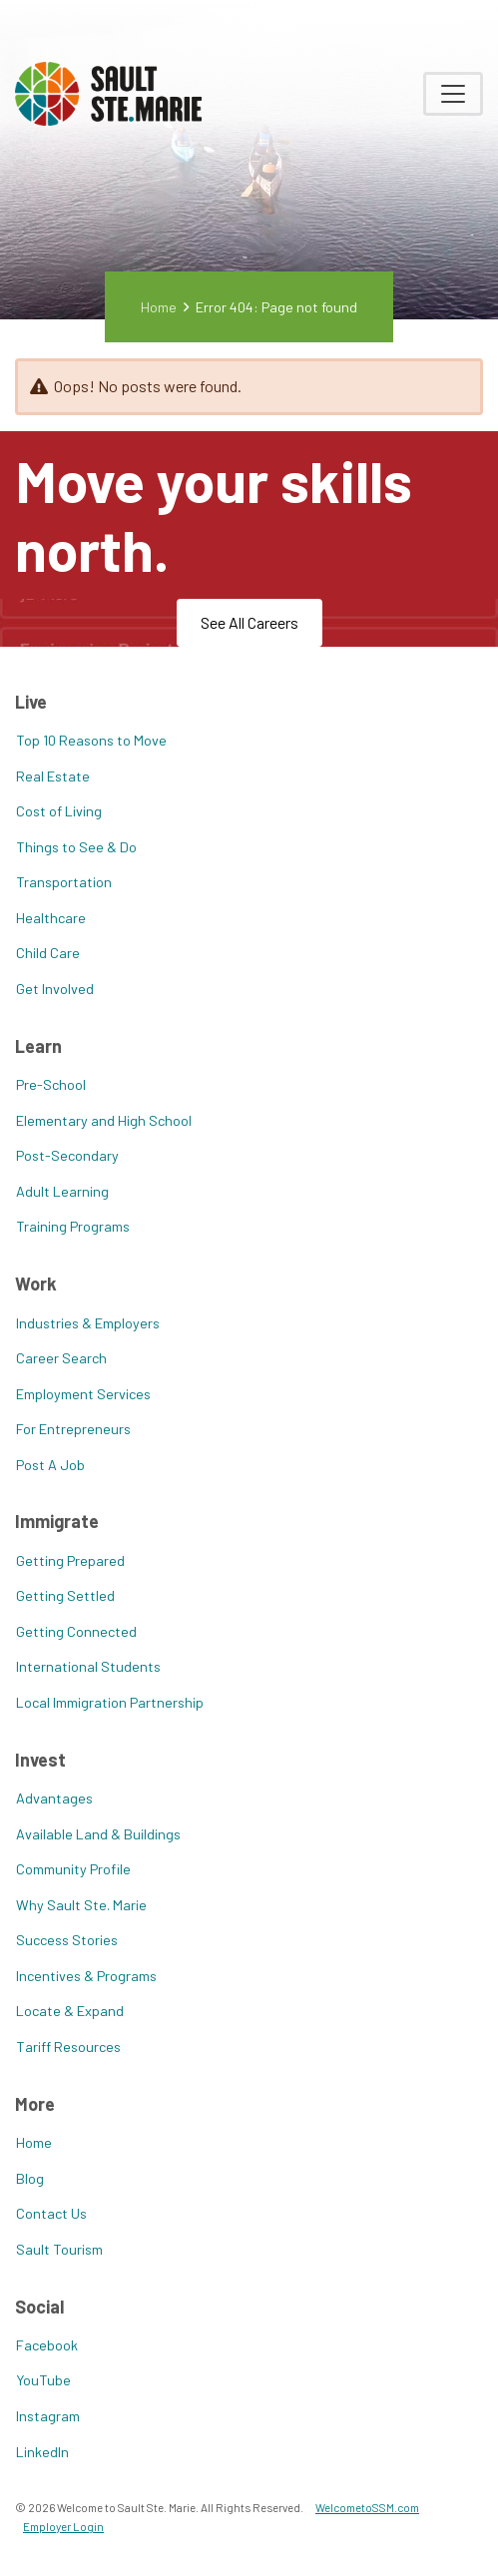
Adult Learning (62, 1191)
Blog (30, 2178)
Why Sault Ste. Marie (81, 1904)
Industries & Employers (88, 1322)
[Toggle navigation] (453, 94)
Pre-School (51, 1084)
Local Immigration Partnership (110, 1702)
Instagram (48, 2415)
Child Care (48, 952)
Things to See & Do (76, 846)
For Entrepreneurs (73, 1428)
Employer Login (63, 2526)
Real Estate (53, 776)
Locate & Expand (70, 2010)
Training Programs (73, 1226)
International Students (88, 1666)
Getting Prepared (70, 1560)
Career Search (61, 1357)
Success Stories (67, 1939)
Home (159, 306)
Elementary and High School (104, 1120)
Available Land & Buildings (98, 1833)
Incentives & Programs (86, 1975)
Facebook (47, 2344)
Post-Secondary (67, 1155)
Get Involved (55, 988)
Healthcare (51, 917)
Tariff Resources (68, 2046)
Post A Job (50, 1464)
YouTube (43, 2379)
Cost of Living (59, 810)
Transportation (64, 881)
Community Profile (73, 1868)
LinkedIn (42, 2451)
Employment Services (83, 1393)
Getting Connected (76, 1631)
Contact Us (51, 2213)
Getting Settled (65, 1595)
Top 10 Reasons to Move (91, 740)
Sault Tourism (59, 2249)
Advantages (54, 1798)
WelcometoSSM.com (367, 2507)
